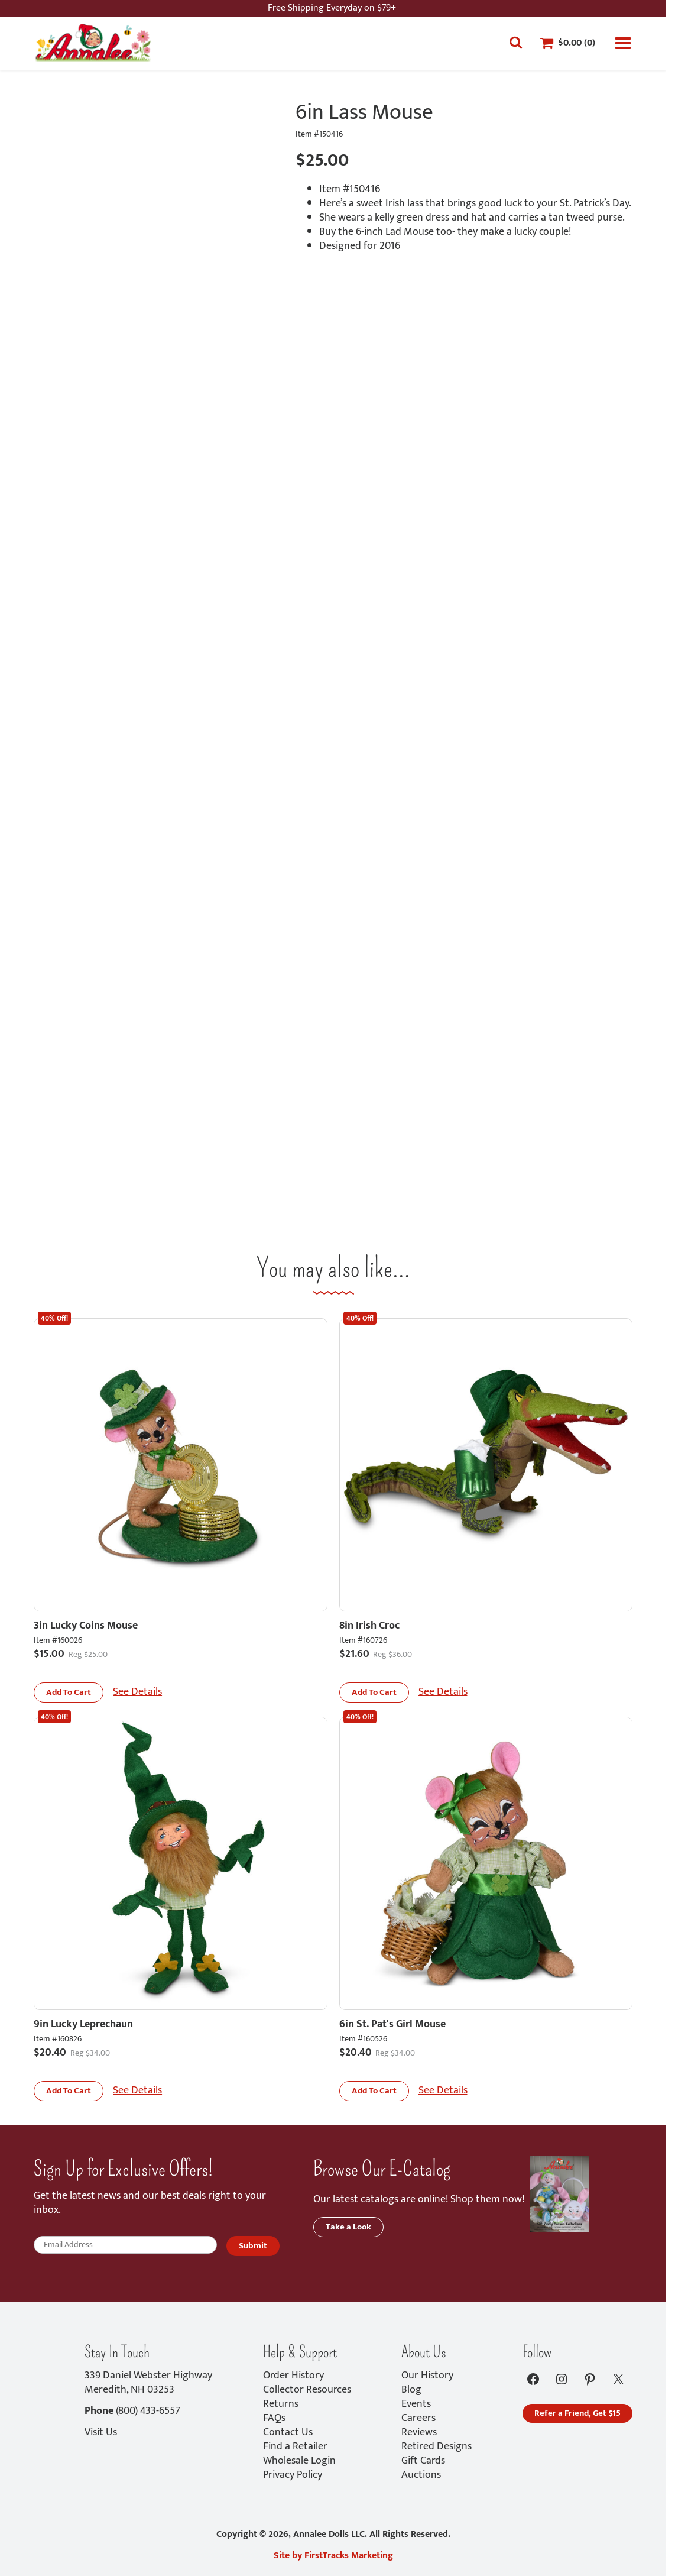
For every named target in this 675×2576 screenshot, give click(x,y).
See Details (137, 1692)
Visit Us (101, 2432)
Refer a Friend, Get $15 (577, 2413)
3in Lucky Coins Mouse (86, 1626)
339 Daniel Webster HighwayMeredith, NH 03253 (148, 2383)
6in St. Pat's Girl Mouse (392, 2024)
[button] (68, 1692)
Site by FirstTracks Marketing (333, 2556)
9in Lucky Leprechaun (83, 2024)
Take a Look (348, 2226)
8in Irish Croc (369, 1626)
